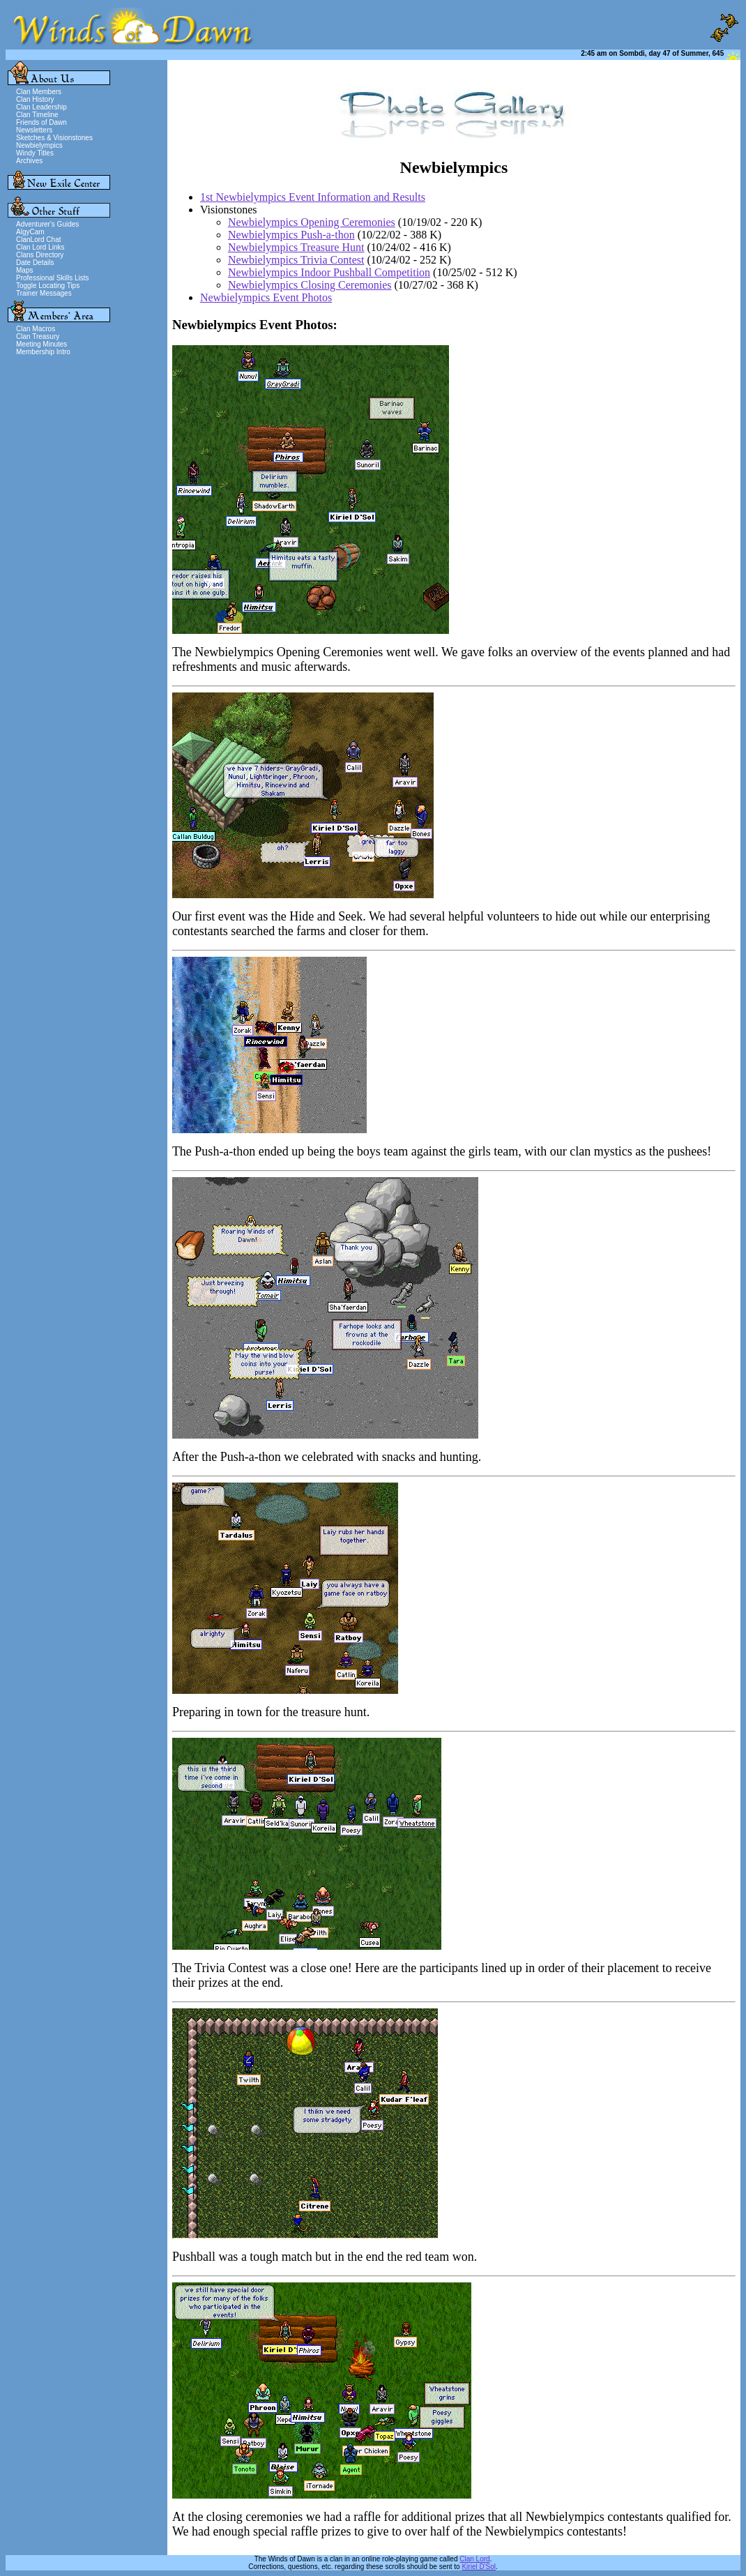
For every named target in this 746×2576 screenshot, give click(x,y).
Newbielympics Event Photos (266, 297)
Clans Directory (39, 255)
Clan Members (38, 92)
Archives (29, 161)
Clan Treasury (37, 336)
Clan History (35, 99)
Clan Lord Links (40, 247)
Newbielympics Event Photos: (254, 324)
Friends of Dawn (41, 122)
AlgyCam (30, 232)
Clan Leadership (41, 107)
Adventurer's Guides (47, 224)
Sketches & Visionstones (54, 138)
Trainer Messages (44, 293)
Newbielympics (39, 145)
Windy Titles (35, 153)
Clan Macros (35, 329)
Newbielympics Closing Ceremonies (310, 285)
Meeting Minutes (41, 344)
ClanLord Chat (38, 239)
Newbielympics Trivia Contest (296, 260)
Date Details (35, 262)
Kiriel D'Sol (479, 2566)
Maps (24, 270)
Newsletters (34, 130)
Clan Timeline (37, 115)
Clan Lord (474, 2559)
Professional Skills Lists (52, 278)
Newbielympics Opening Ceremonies (311, 222)
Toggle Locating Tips (47, 285)
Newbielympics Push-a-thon (291, 235)
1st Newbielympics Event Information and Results (312, 197)
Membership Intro (43, 352)
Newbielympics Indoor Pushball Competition (329, 272)
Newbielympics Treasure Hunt (296, 247)
